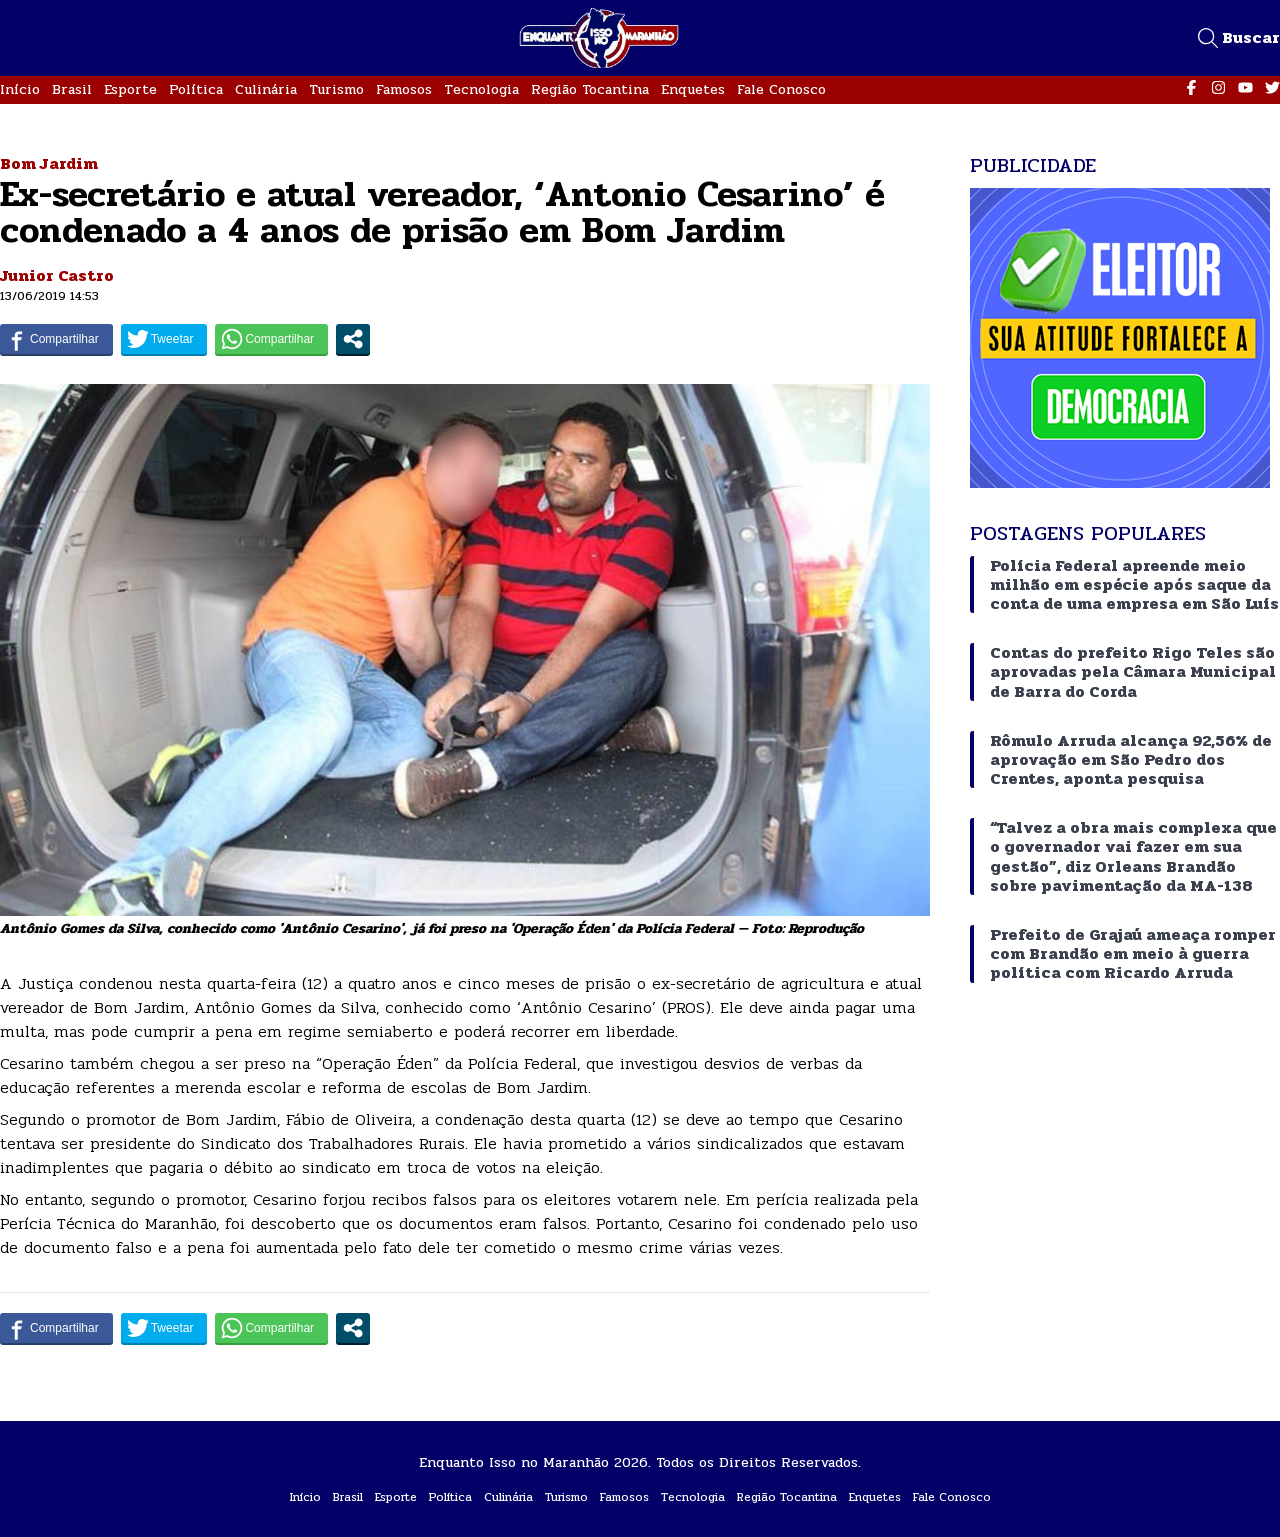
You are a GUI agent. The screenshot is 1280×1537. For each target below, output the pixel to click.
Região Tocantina (590, 89)
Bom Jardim (49, 163)
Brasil (72, 89)
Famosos (404, 89)
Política (196, 89)
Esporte (130, 89)
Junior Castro (57, 275)
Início (20, 89)
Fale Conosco (781, 89)
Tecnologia (481, 89)
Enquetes (693, 89)
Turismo (336, 89)
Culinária (266, 89)
